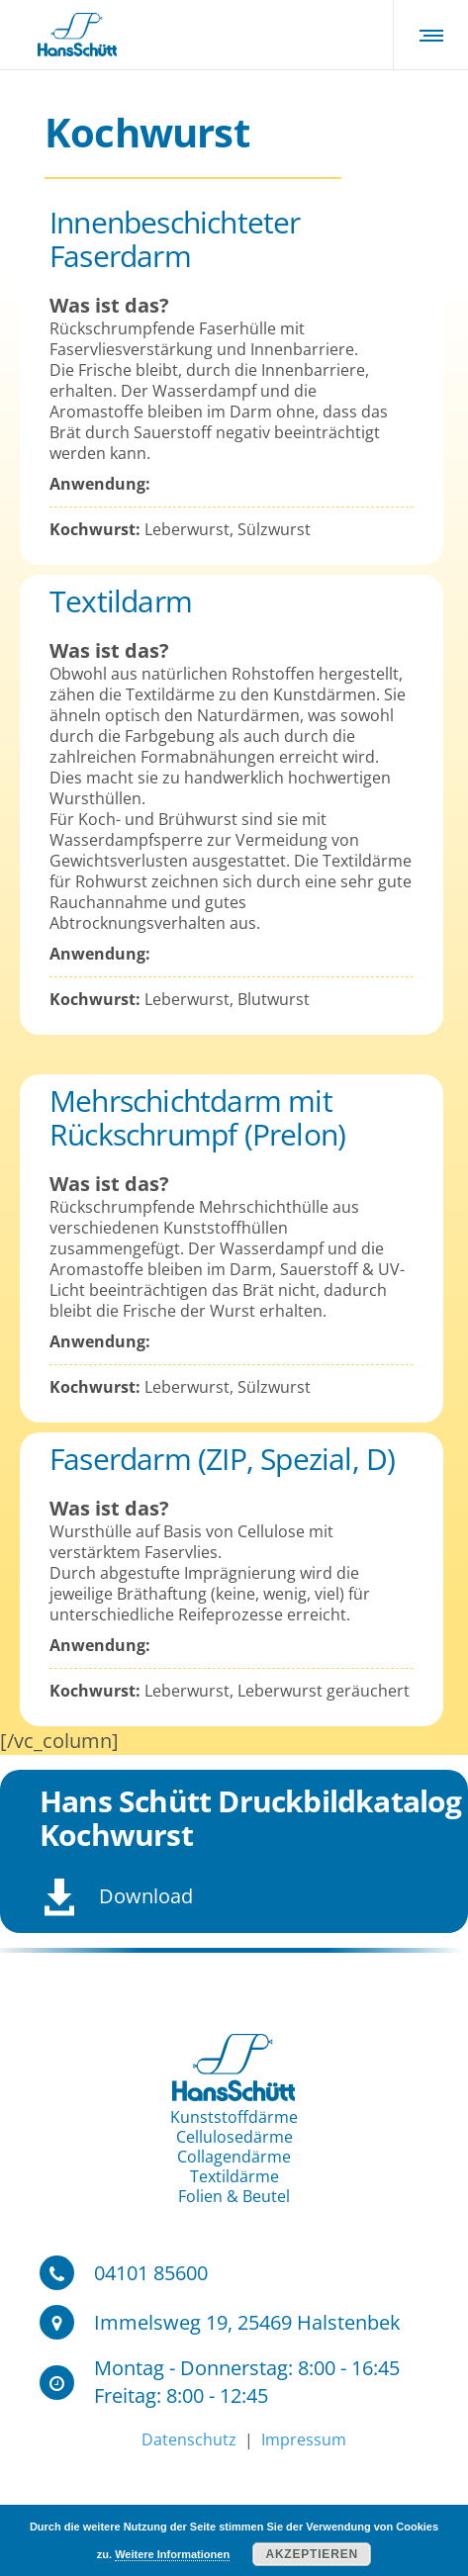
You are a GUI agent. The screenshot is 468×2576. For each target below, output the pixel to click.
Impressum (301, 2439)
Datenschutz (190, 2439)
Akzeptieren (311, 2554)
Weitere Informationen (172, 2554)
